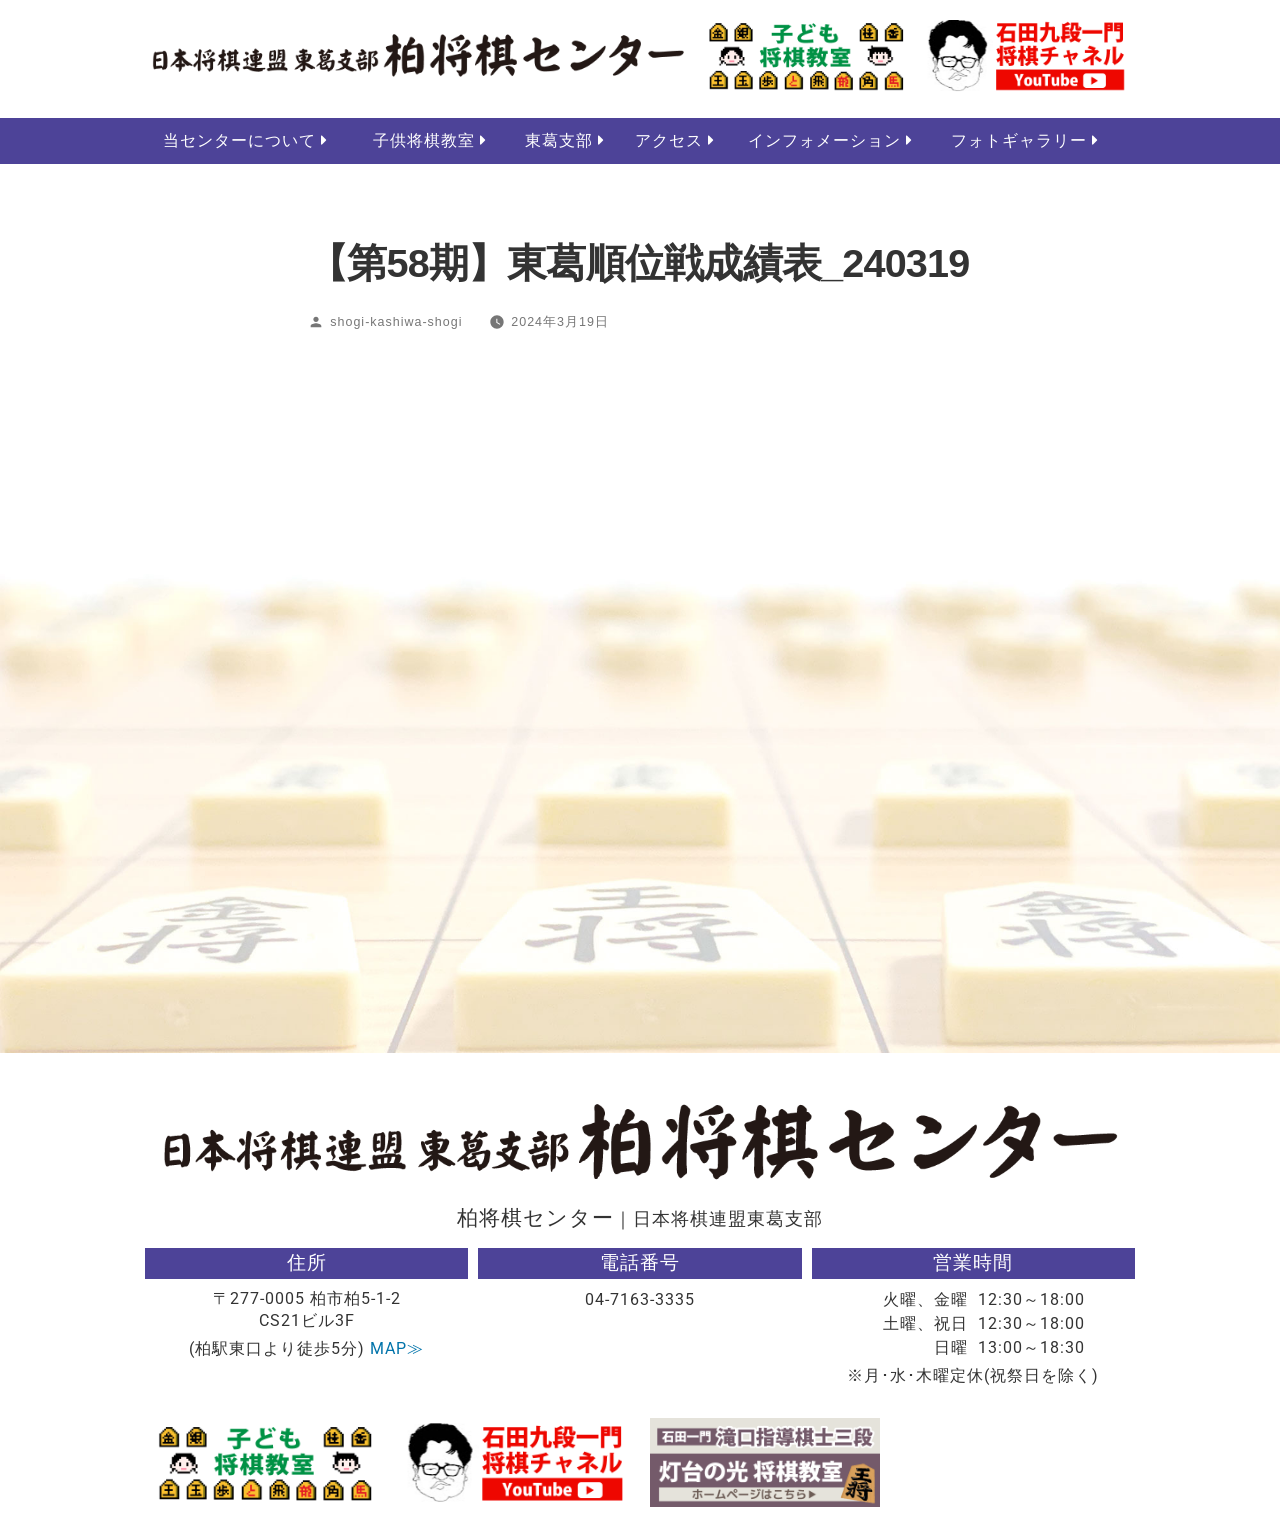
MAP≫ (397, 1349)
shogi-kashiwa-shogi (396, 323)
